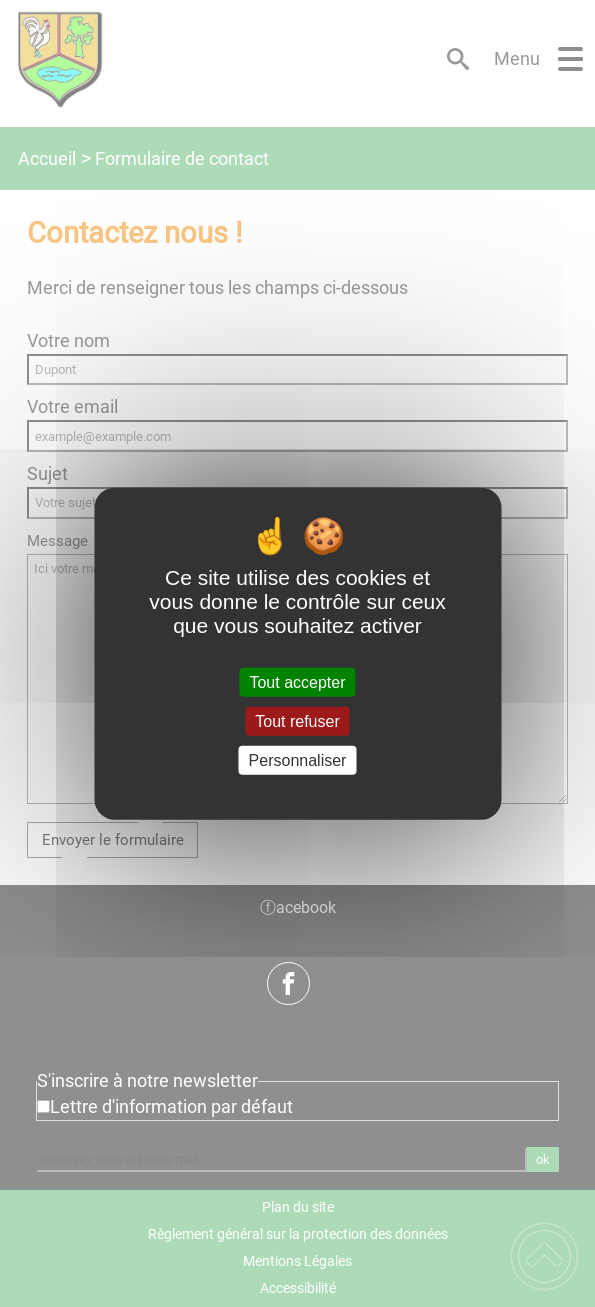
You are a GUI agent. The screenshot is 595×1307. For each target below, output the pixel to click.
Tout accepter (297, 681)
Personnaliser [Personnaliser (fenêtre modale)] (298, 760)
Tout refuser (297, 720)
